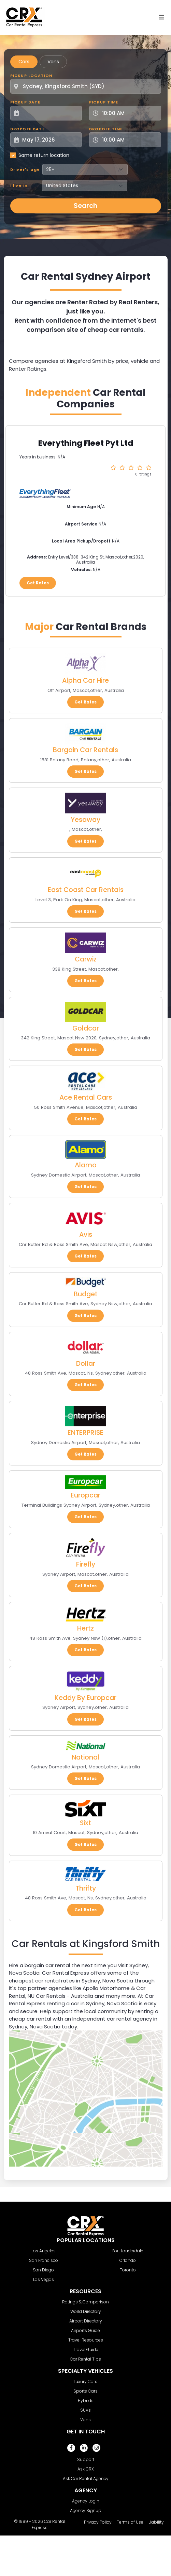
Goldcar (85, 1028)
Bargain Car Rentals (85, 750)
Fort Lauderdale (127, 2251)
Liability (156, 2522)
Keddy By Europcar (85, 1697)
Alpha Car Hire (85, 680)
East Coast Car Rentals (86, 889)
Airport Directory (85, 2321)
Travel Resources (85, 2340)
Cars (23, 61)
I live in (19, 185)
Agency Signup (85, 2510)
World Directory (85, 2311)
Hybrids (86, 2400)
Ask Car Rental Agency (86, 2478)
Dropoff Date (27, 129)
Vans (53, 61)
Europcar (85, 1495)
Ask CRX (85, 2469)
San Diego (43, 2270)
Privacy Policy (98, 2522)
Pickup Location (31, 75)
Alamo (86, 1165)
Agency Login (85, 2501)
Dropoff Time (106, 129)
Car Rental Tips (85, 2359)
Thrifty (85, 1888)
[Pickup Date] (50, 113)
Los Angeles (43, 2251)
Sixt (85, 1823)
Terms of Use (130, 2522)
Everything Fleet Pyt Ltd (85, 443)
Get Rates (38, 583)
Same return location (43, 155)
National (85, 1757)
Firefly (85, 1564)
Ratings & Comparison (85, 2302)
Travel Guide (85, 2349)
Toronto (128, 2270)
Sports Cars (85, 2391)
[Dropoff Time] (129, 140)
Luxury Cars (85, 2381)
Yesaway (85, 819)
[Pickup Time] (129, 113)
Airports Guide (85, 2330)
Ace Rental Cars (85, 1097)
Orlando (127, 2260)
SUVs (85, 2410)
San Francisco (43, 2260)
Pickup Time (103, 102)
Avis (85, 1234)
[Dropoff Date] (50, 140)
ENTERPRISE (85, 1432)
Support (85, 2459)
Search (85, 205)
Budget (86, 1294)
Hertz (85, 1628)
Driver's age (25, 169)
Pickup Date (25, 102)
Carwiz (86, 959)
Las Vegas (43, 2279)
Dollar (85, 1363)
